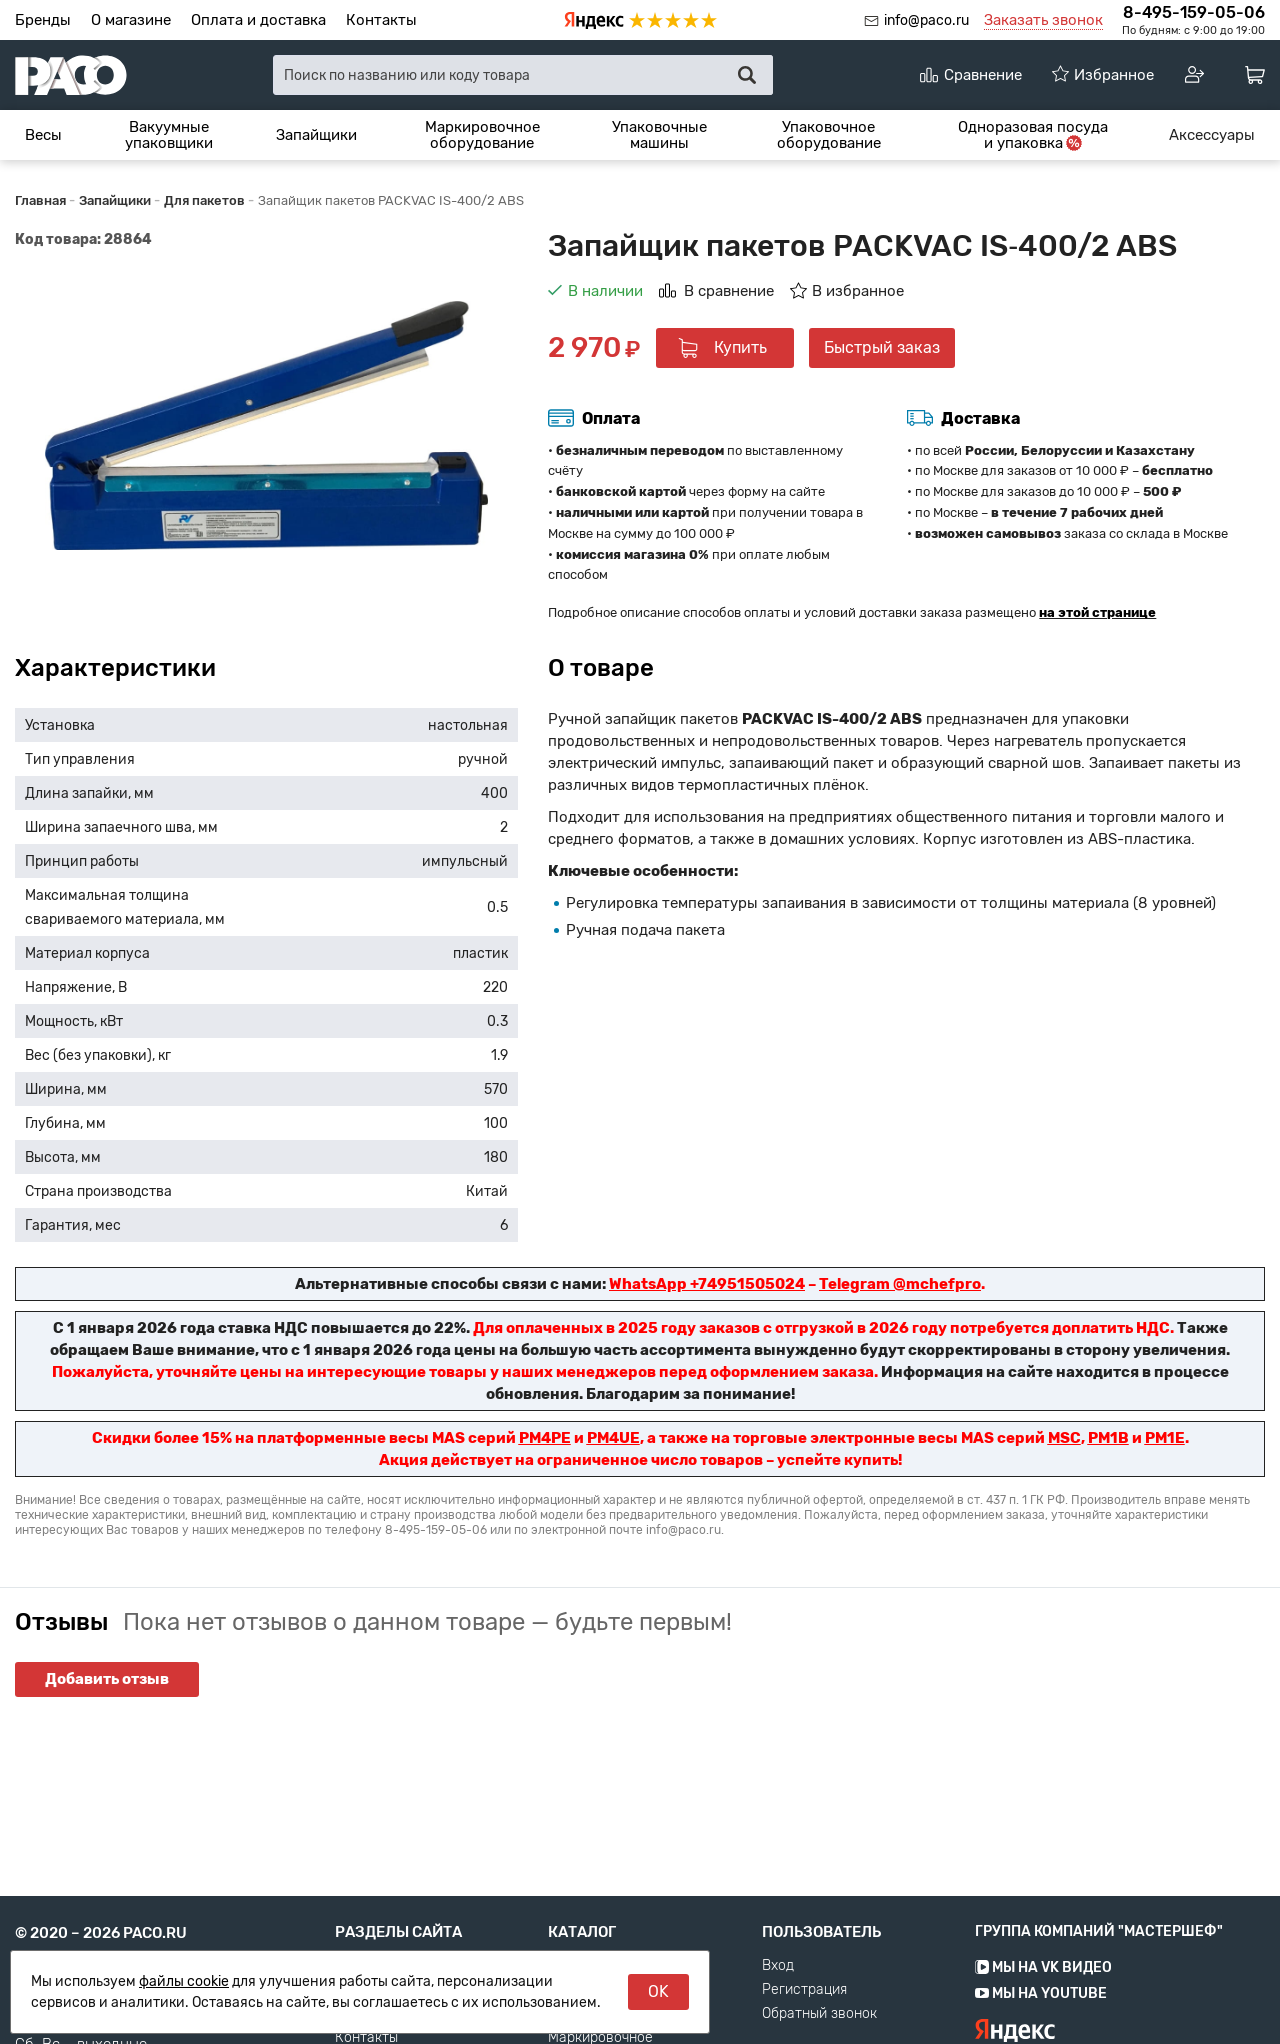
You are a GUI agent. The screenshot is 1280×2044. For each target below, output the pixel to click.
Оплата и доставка (258, 20)
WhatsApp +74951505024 (707, 1284)
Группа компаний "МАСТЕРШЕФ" (1099, 1973)
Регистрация (804, 2032)
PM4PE (545, 1438)
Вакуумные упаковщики (169, 135)
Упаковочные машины (659, 135)
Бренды (43, 20)
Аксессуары (1212, 135)
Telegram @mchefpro (900, 1284)
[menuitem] (43, 135)
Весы (43, 135)
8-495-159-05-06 (1194, 12)
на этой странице (1097, 612)
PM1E (1165, 1438)
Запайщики (316, 135)
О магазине (131, 20)
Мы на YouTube (1041, 2035)
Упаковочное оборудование (829, 135)
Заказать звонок (1043, 20)
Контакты (381, 20)
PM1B (1108, 1438)
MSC (1064, 1438)
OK (658, 1991)
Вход (778, 2008)
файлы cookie (184, 1981)
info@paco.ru (926, 20)
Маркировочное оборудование (482, 135)
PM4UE (613, 1438)
